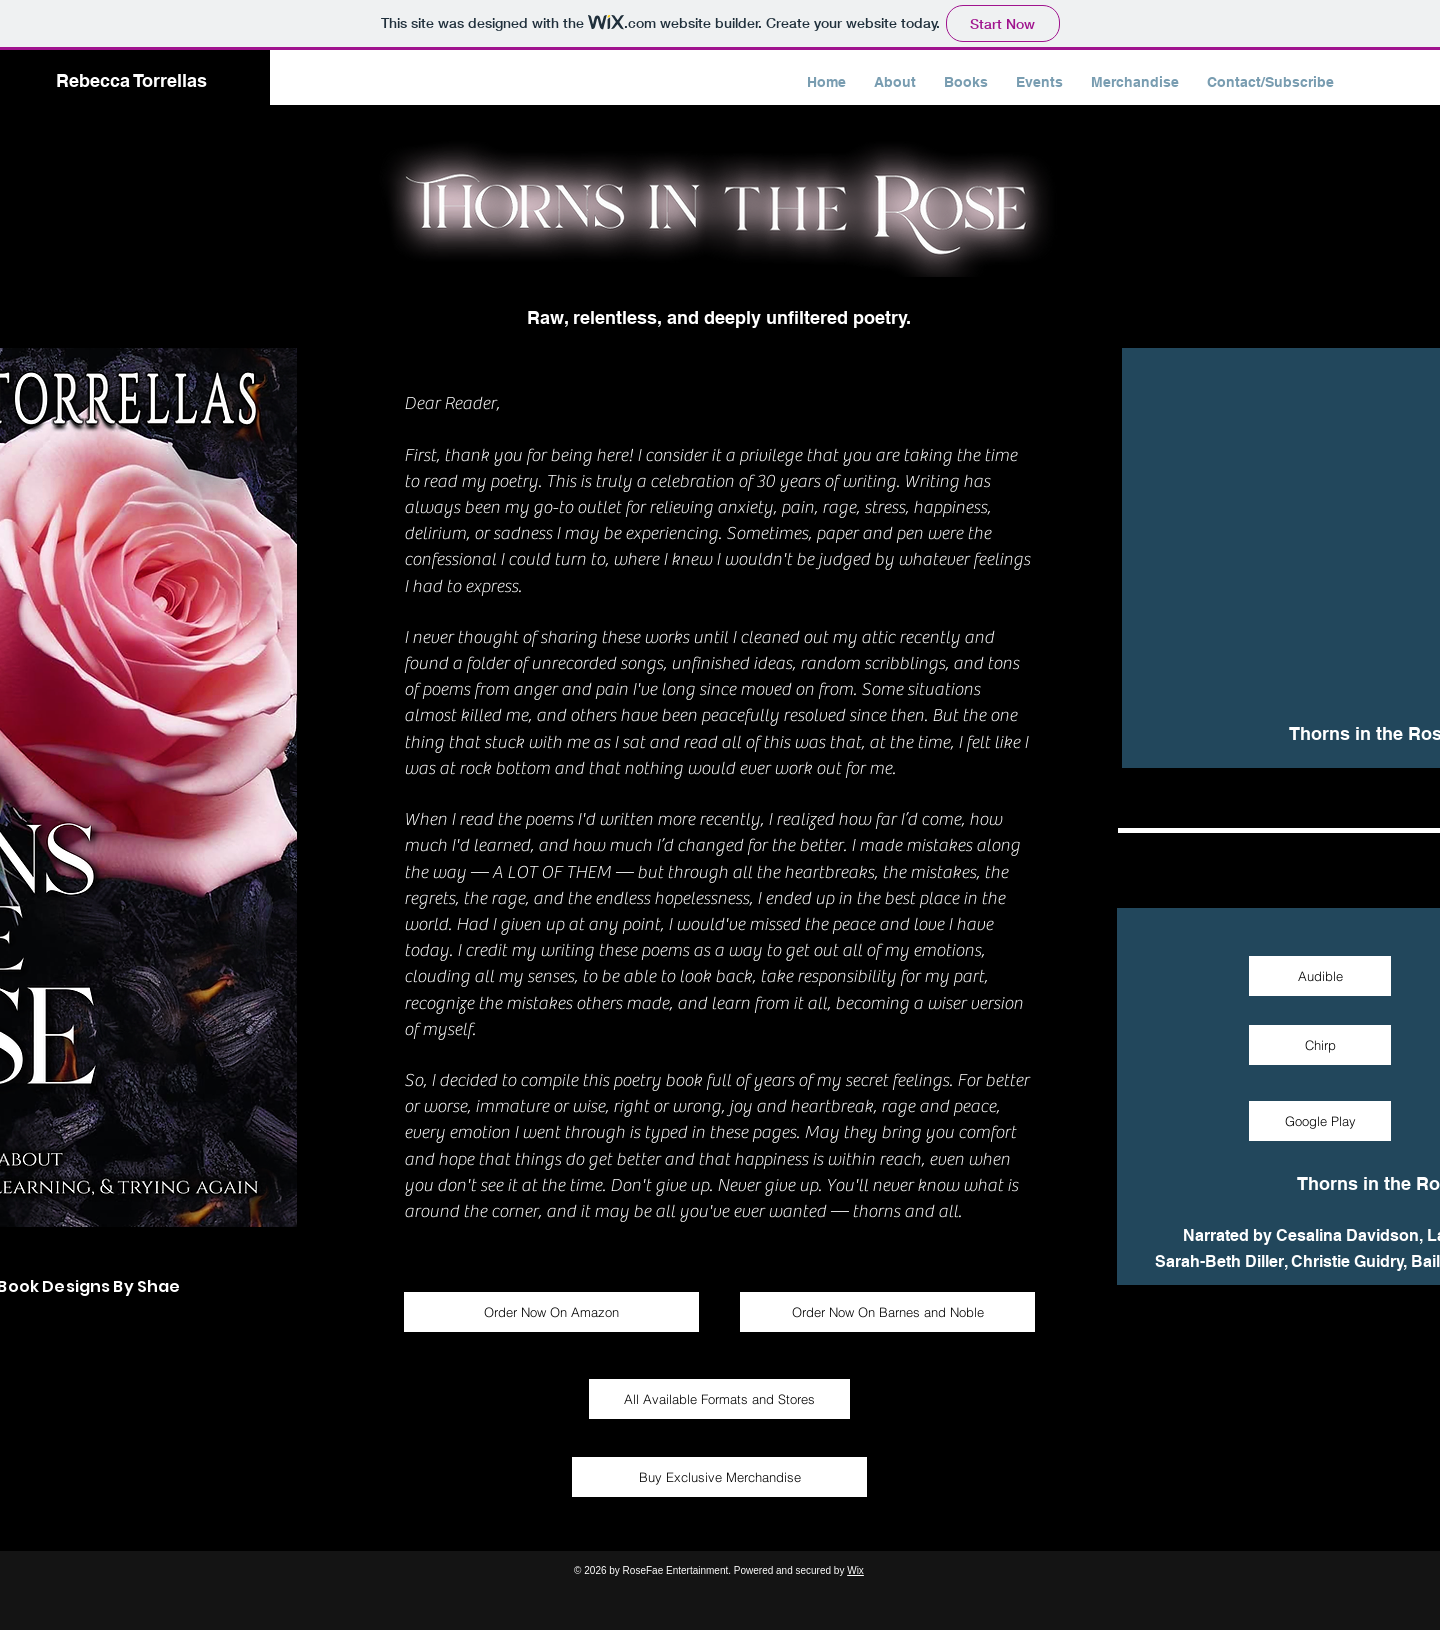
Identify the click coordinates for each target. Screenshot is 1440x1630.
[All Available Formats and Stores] (719, 1399)
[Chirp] (1320, 1045)
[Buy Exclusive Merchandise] (719, 1477)
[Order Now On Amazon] (551, 1312)
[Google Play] (1320, 1121)
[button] (966, 82)
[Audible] (1320, 976)
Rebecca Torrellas (131, 80)
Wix (855, 1570)
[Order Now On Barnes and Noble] (887, 1312)
